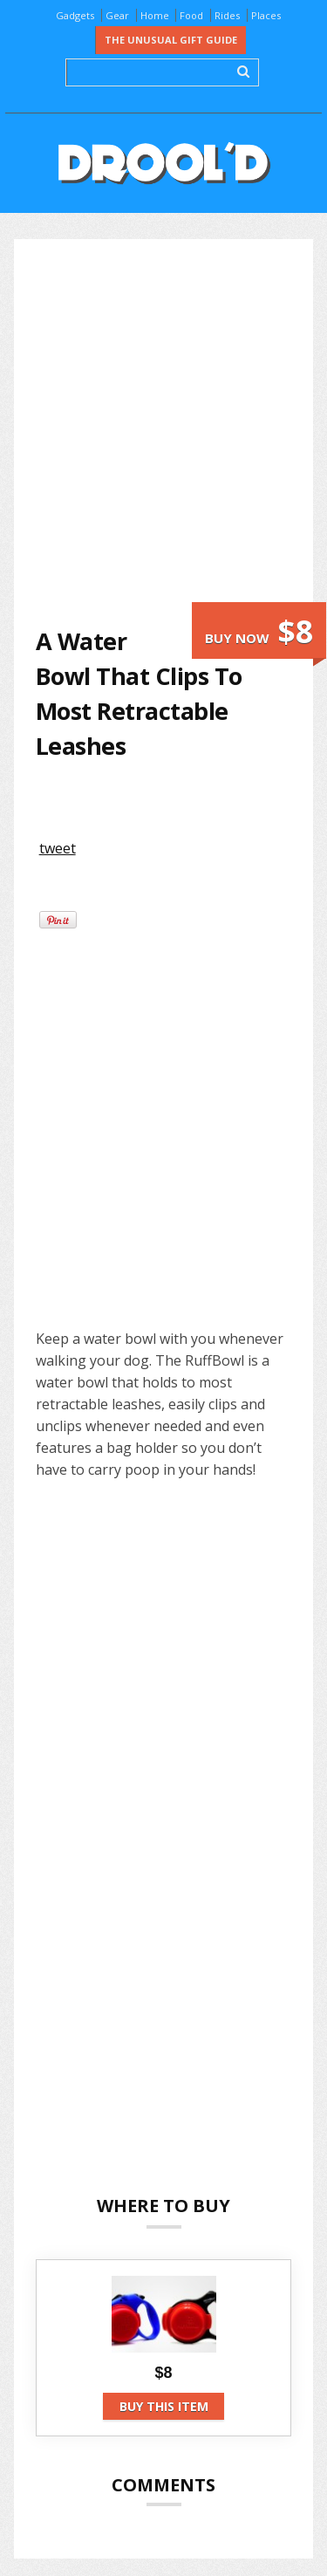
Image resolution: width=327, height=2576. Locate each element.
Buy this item (163, 2406)
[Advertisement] (163, 431)
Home (154, 15)
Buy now (259, 631)
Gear (117, 15)
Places (266, 15)
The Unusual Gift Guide (171, 39)
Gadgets (75, 15)
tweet (57, 848)
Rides (227, 15)
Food (191, 15)
